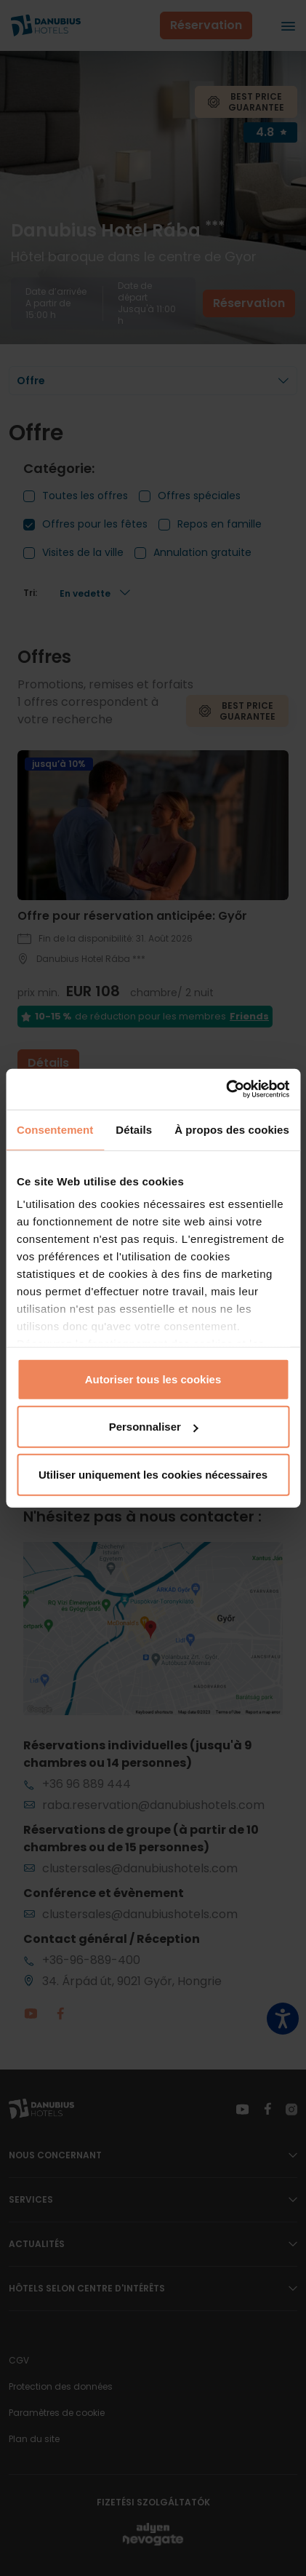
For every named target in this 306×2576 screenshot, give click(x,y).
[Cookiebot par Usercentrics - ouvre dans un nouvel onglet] (225, 1089)
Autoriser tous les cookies (153, 1378)
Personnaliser (153, 1426)
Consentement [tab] (55, 1129)
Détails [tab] (134, 1129)
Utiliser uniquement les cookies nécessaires (153, 1474)
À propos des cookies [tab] (231, 1129)
